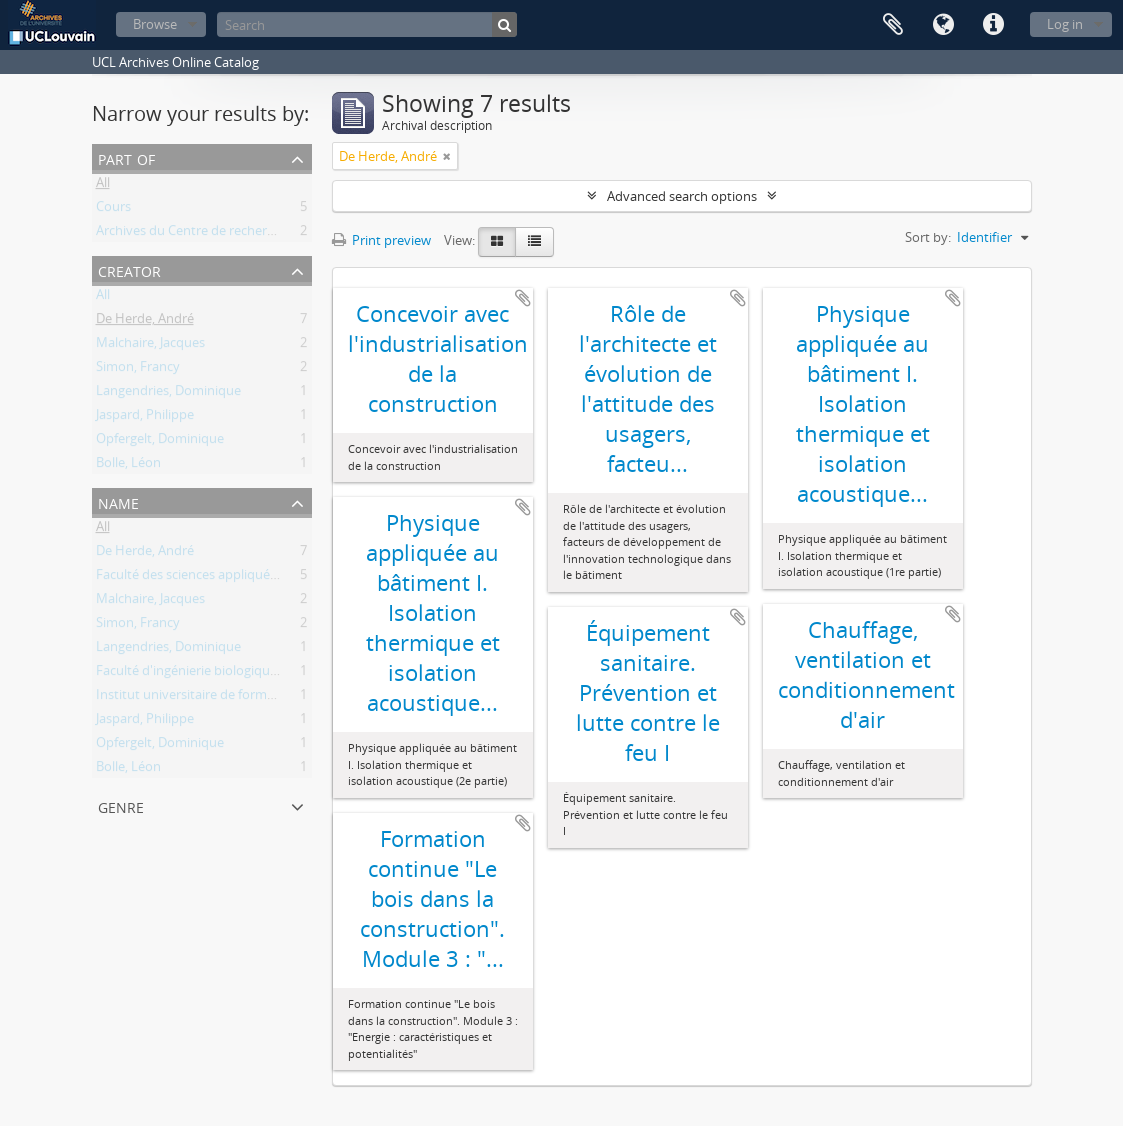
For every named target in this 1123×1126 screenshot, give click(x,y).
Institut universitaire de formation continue (225, 698)
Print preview (381, 240)
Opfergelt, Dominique (160, 442)
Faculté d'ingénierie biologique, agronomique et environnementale (294, 674)
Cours (113, 210)
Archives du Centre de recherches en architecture (241, 234)
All (103, 186)
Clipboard (893, 25)
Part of (126, 157)
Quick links (993, 25)
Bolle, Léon (128, 466)
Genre (121, 805)
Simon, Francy (138, 370)
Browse (155, 24)
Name (118, 501)
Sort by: (928, 237)
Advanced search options (682, 196)
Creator (129, 269)
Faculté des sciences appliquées (189, 578)
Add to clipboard (523, 298)
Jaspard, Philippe (145, 418)
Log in (1065, 24)
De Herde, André (145, 322)
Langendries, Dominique (168, 394)
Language (943, 25)
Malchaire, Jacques (150, 346)
